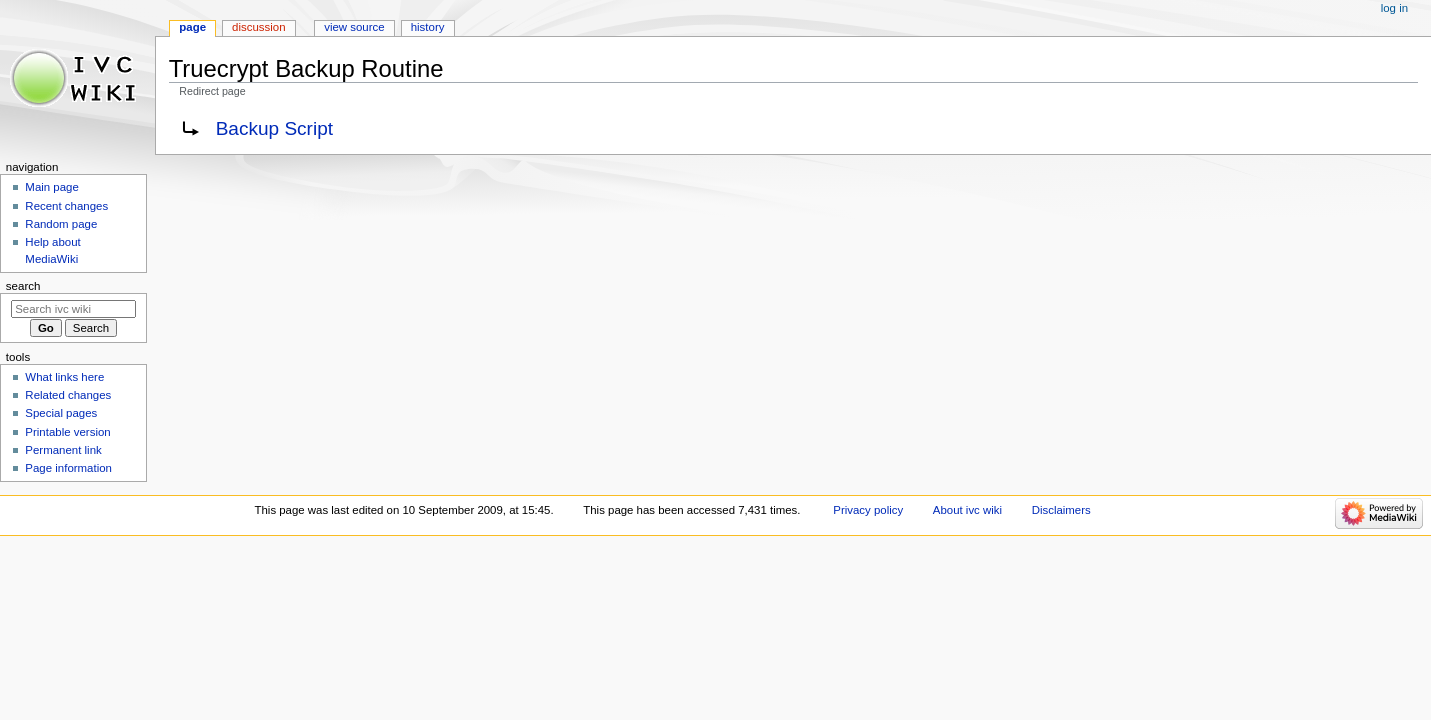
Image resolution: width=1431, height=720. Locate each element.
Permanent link (63, 450)
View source (354, 27)
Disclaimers (1061, 510)
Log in (1394, 8)
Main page (52, 187)
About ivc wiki (967, 510)
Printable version (67, 432)
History (428, 27)
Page (192, 27)
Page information (68, 468)
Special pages (61, 413)
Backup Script (274, 128)
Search (23, 286)
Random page (61, 224)
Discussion (258, 27)
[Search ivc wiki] (73, 309)
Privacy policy (868, 510)
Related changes (68, 395)
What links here (64, 377)
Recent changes (66, 206)
